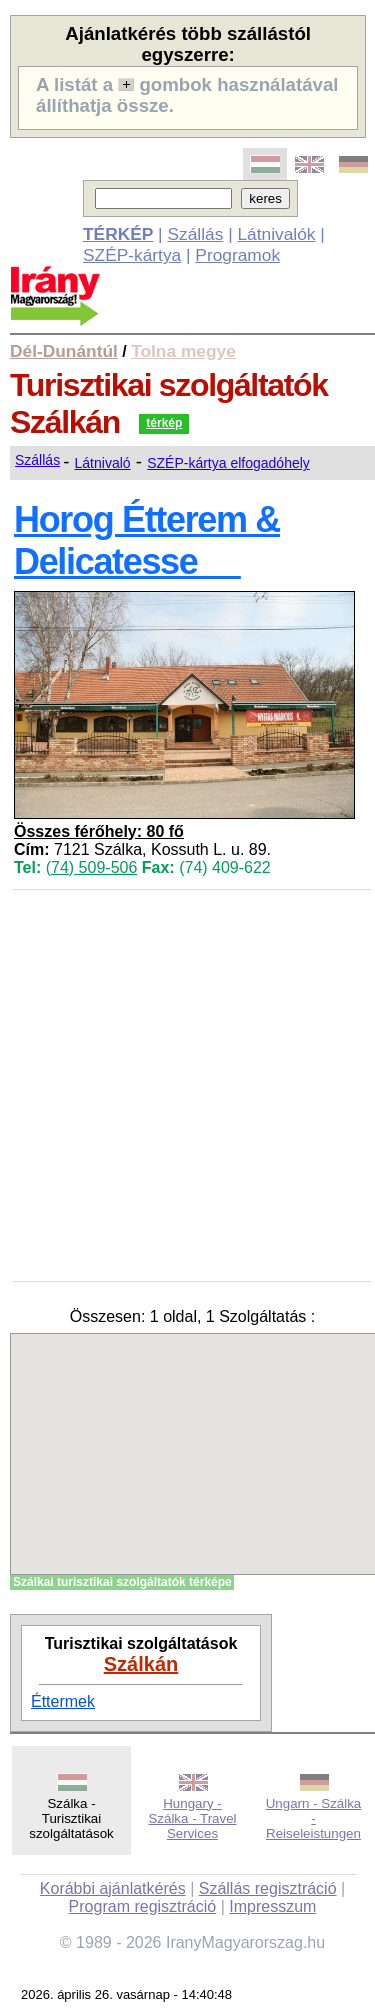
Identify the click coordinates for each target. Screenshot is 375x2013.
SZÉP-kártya (132, 255)
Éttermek (63, 1701)
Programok (237, 255)
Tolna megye (183, 351)
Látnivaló (103, 463)
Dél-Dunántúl (64, 351)
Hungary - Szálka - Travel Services (192, 1818)
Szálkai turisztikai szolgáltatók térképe (122, 1582)
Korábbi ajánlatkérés (113, 1888)
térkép (164, 423)
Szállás (195, 234)
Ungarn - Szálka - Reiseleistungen (314, 1818)
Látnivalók (276, 234)
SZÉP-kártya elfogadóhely (228, 463)
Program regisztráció (143, 1906)
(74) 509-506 (92, 867)
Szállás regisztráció (268, 1888)
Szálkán (141, 1664)
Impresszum (272, 1906)
